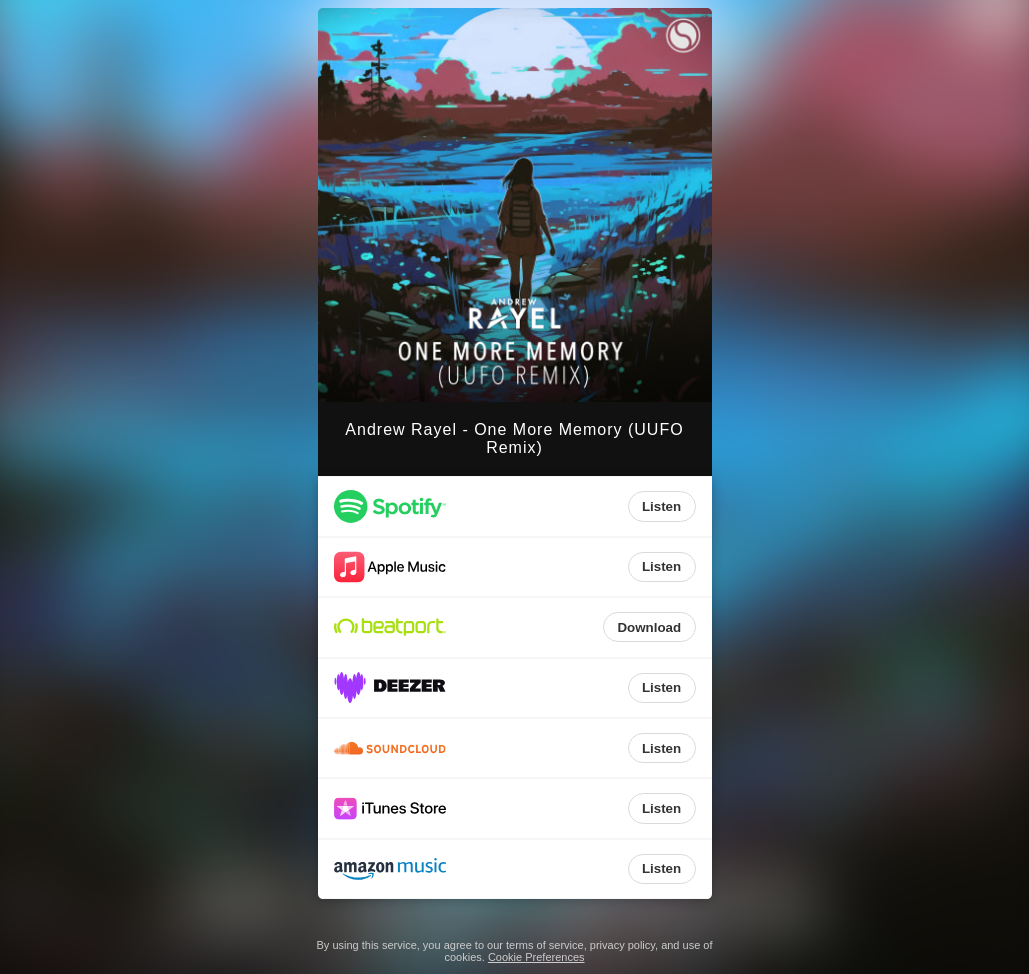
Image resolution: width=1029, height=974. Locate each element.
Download (649, 627)
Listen (661, 506)
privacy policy (622, 945)
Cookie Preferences (536, 957)
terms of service (545, 945)
